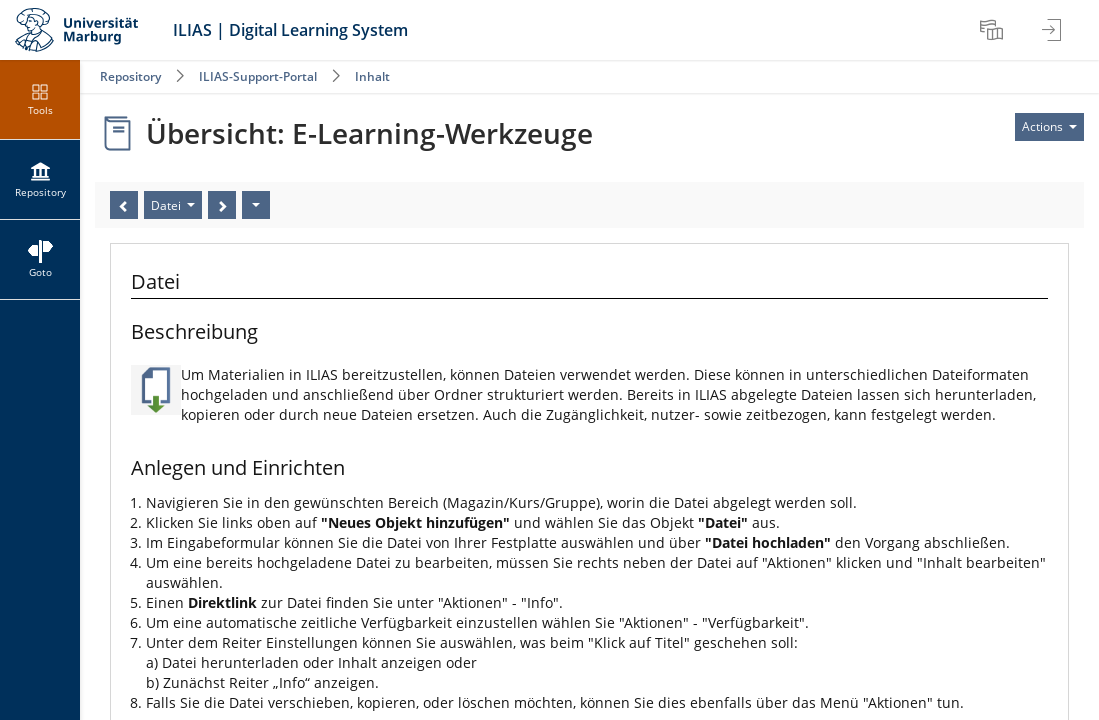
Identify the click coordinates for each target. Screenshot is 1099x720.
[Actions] (256, 205)
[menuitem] (994, 30)
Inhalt (372, 76)
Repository (130, 76)
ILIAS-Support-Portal (258, 76)
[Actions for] (1049, 127)
